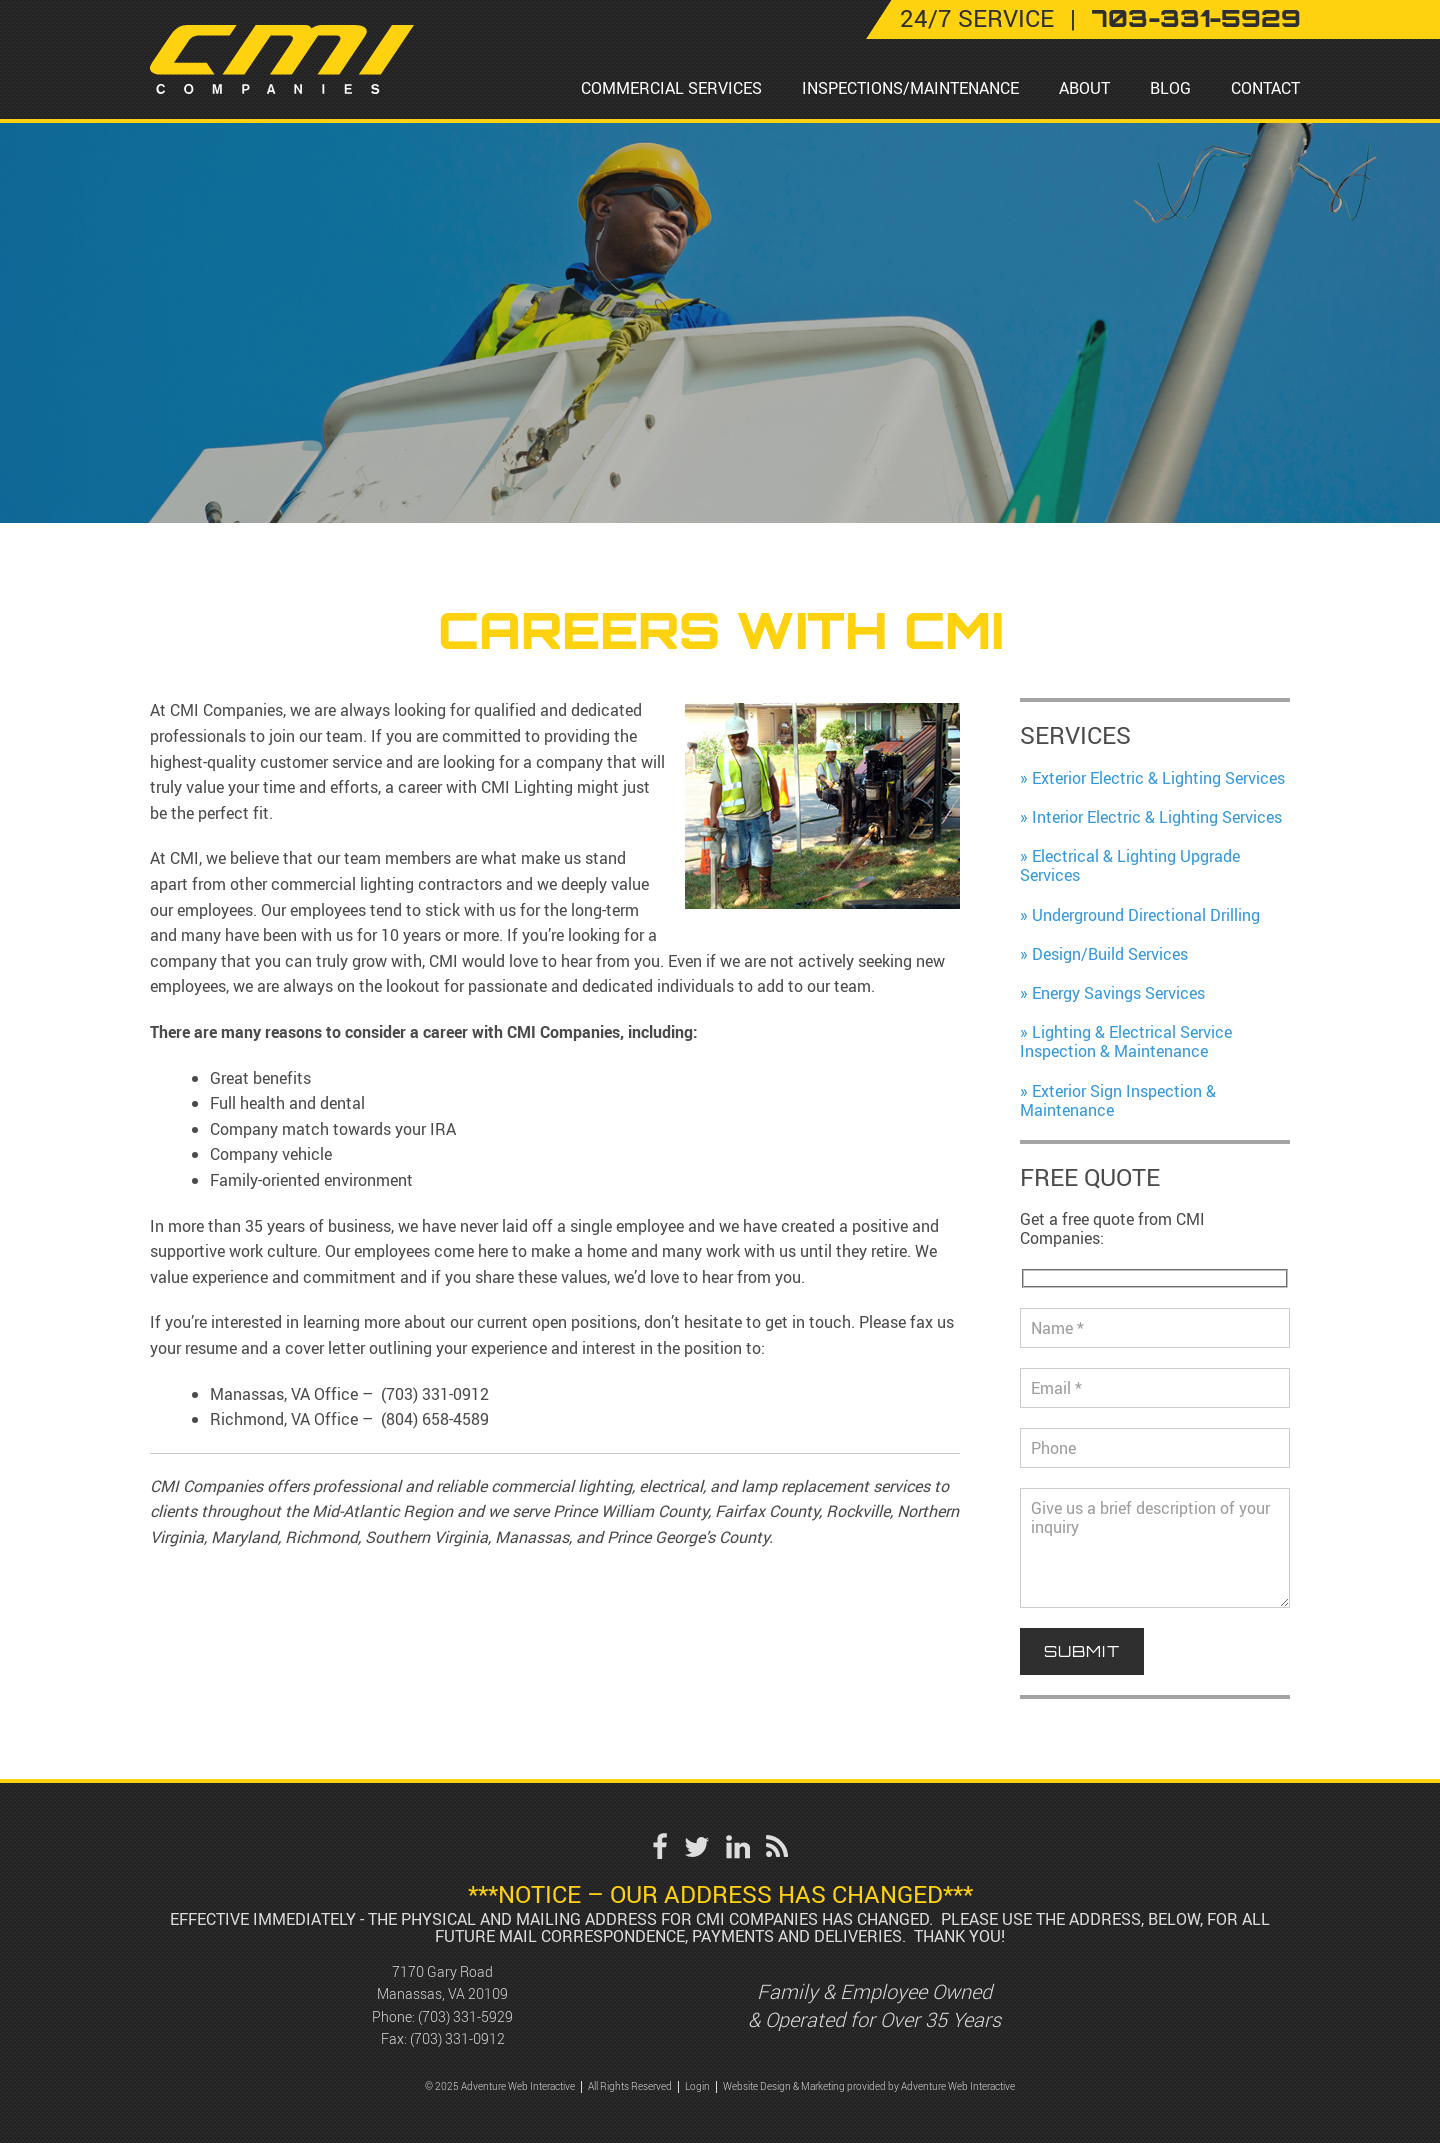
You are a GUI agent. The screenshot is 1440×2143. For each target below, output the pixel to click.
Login (697, 2086)
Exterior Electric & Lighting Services (1158, 778)
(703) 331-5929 (465, 2016)
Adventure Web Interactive (958, 2086)
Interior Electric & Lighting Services (1157, 817)
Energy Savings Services (1118, 993)
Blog (1170, 88)
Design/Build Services (1110, 954)
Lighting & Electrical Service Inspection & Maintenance (1126, 1041)
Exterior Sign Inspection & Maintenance (1118, 1100)
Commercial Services (671, 88)
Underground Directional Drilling (1146, 915)
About (1084, 88)
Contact (1265, 88)
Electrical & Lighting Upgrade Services (1130, 865)
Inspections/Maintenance (910, 88)
